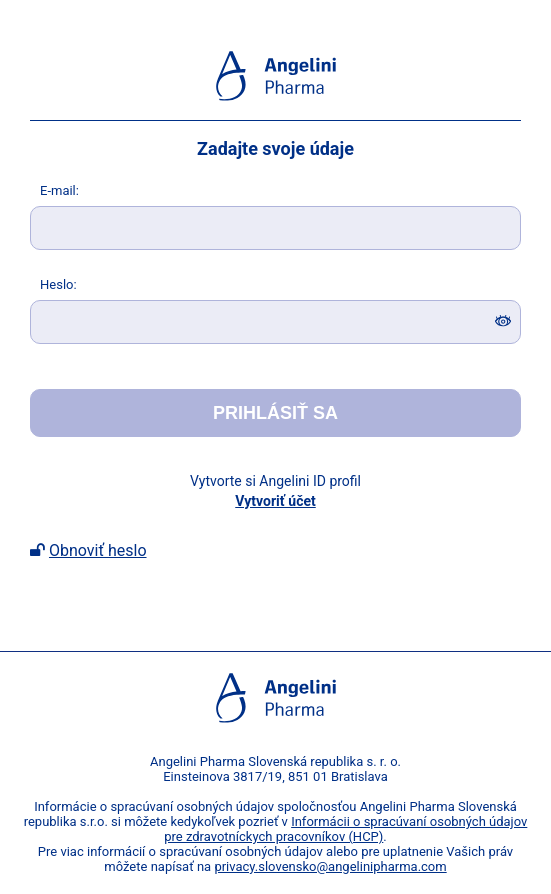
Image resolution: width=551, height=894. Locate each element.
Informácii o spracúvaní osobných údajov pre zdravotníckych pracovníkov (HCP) (345, 829)
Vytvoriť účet (275, 501)
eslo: (58, 284)
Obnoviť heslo (98, 550)
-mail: (59, 190)
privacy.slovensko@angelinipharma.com (330, 866)
